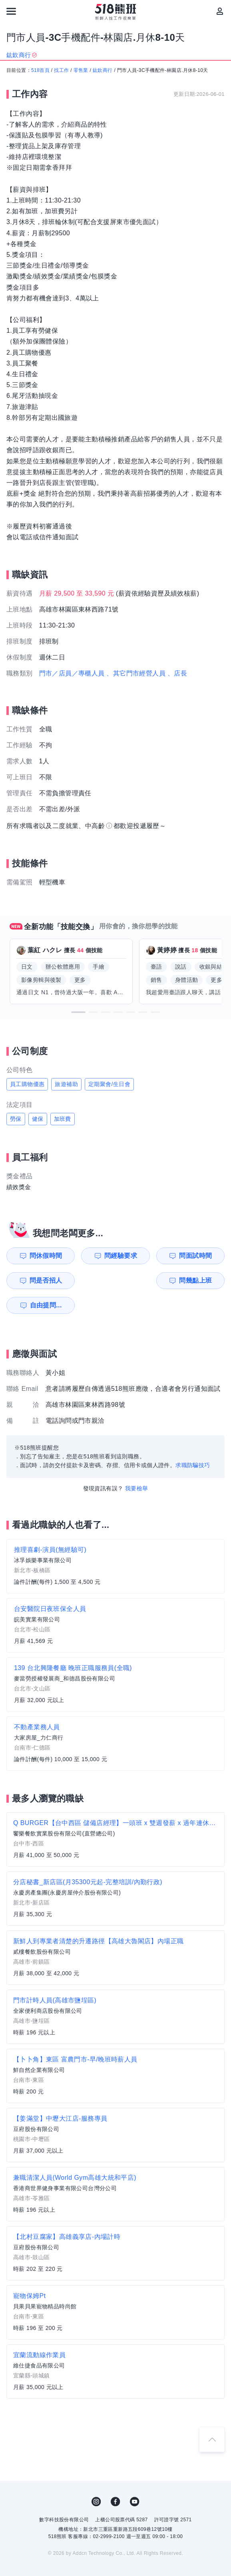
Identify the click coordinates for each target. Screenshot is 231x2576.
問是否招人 (204, 1255)
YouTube (134, 2477)
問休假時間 (36, 1255)
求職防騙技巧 (192, 1440)
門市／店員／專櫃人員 (72, 673)
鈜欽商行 (103, 70)
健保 (38, 1119)
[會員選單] (220, 11)
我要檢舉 (136, 1463)
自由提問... (94, 1280)
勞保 (16, 1119)
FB (115, 2477)
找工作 (61, 70)
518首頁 (40, 70)
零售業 (81, 70)
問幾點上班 (36, 1280)
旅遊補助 (66, 1084)
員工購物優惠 (27, 1084)
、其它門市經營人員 (135, 673)
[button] (78, 1012)
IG (96, 2477)
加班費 (62, 1119)
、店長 (177, 673)
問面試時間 (148, 1255)
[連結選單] (11, 11)
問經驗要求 (92, 1255)
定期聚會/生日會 (109, 1084)
